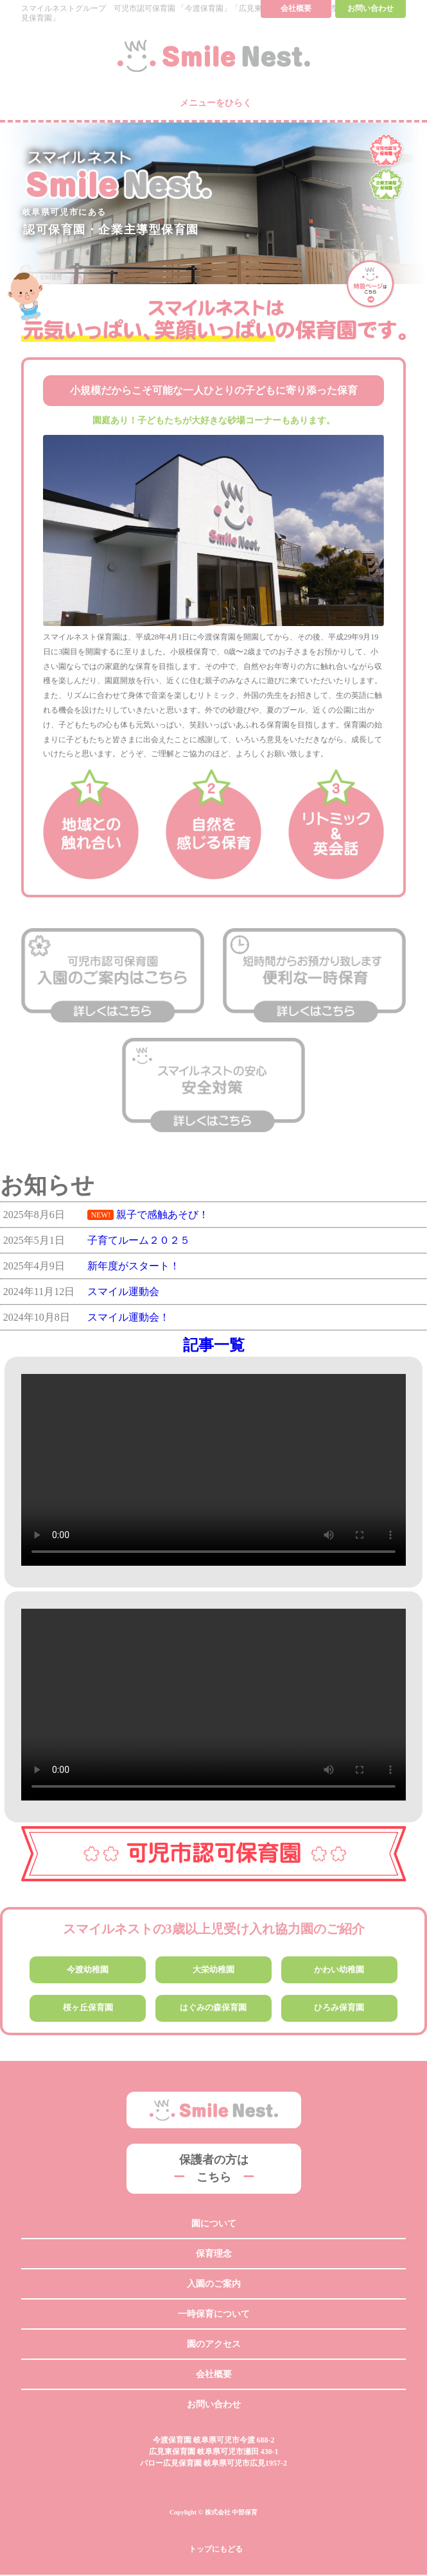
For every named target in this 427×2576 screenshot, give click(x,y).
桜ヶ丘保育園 (88, 2008)
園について (213, 2225)
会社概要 (214, 2375)
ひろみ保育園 (339, 2008)
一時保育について (214, 2315)
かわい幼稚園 (339, 1970)
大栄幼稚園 (213, 1970)
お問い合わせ (214, 2406)
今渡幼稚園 (87, 1970)
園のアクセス (214, 2345)
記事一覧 (214, 1345)
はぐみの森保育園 (213, 2008)
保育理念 (214, 2255)
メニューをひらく (216, 102)
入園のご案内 (214, 2285)
